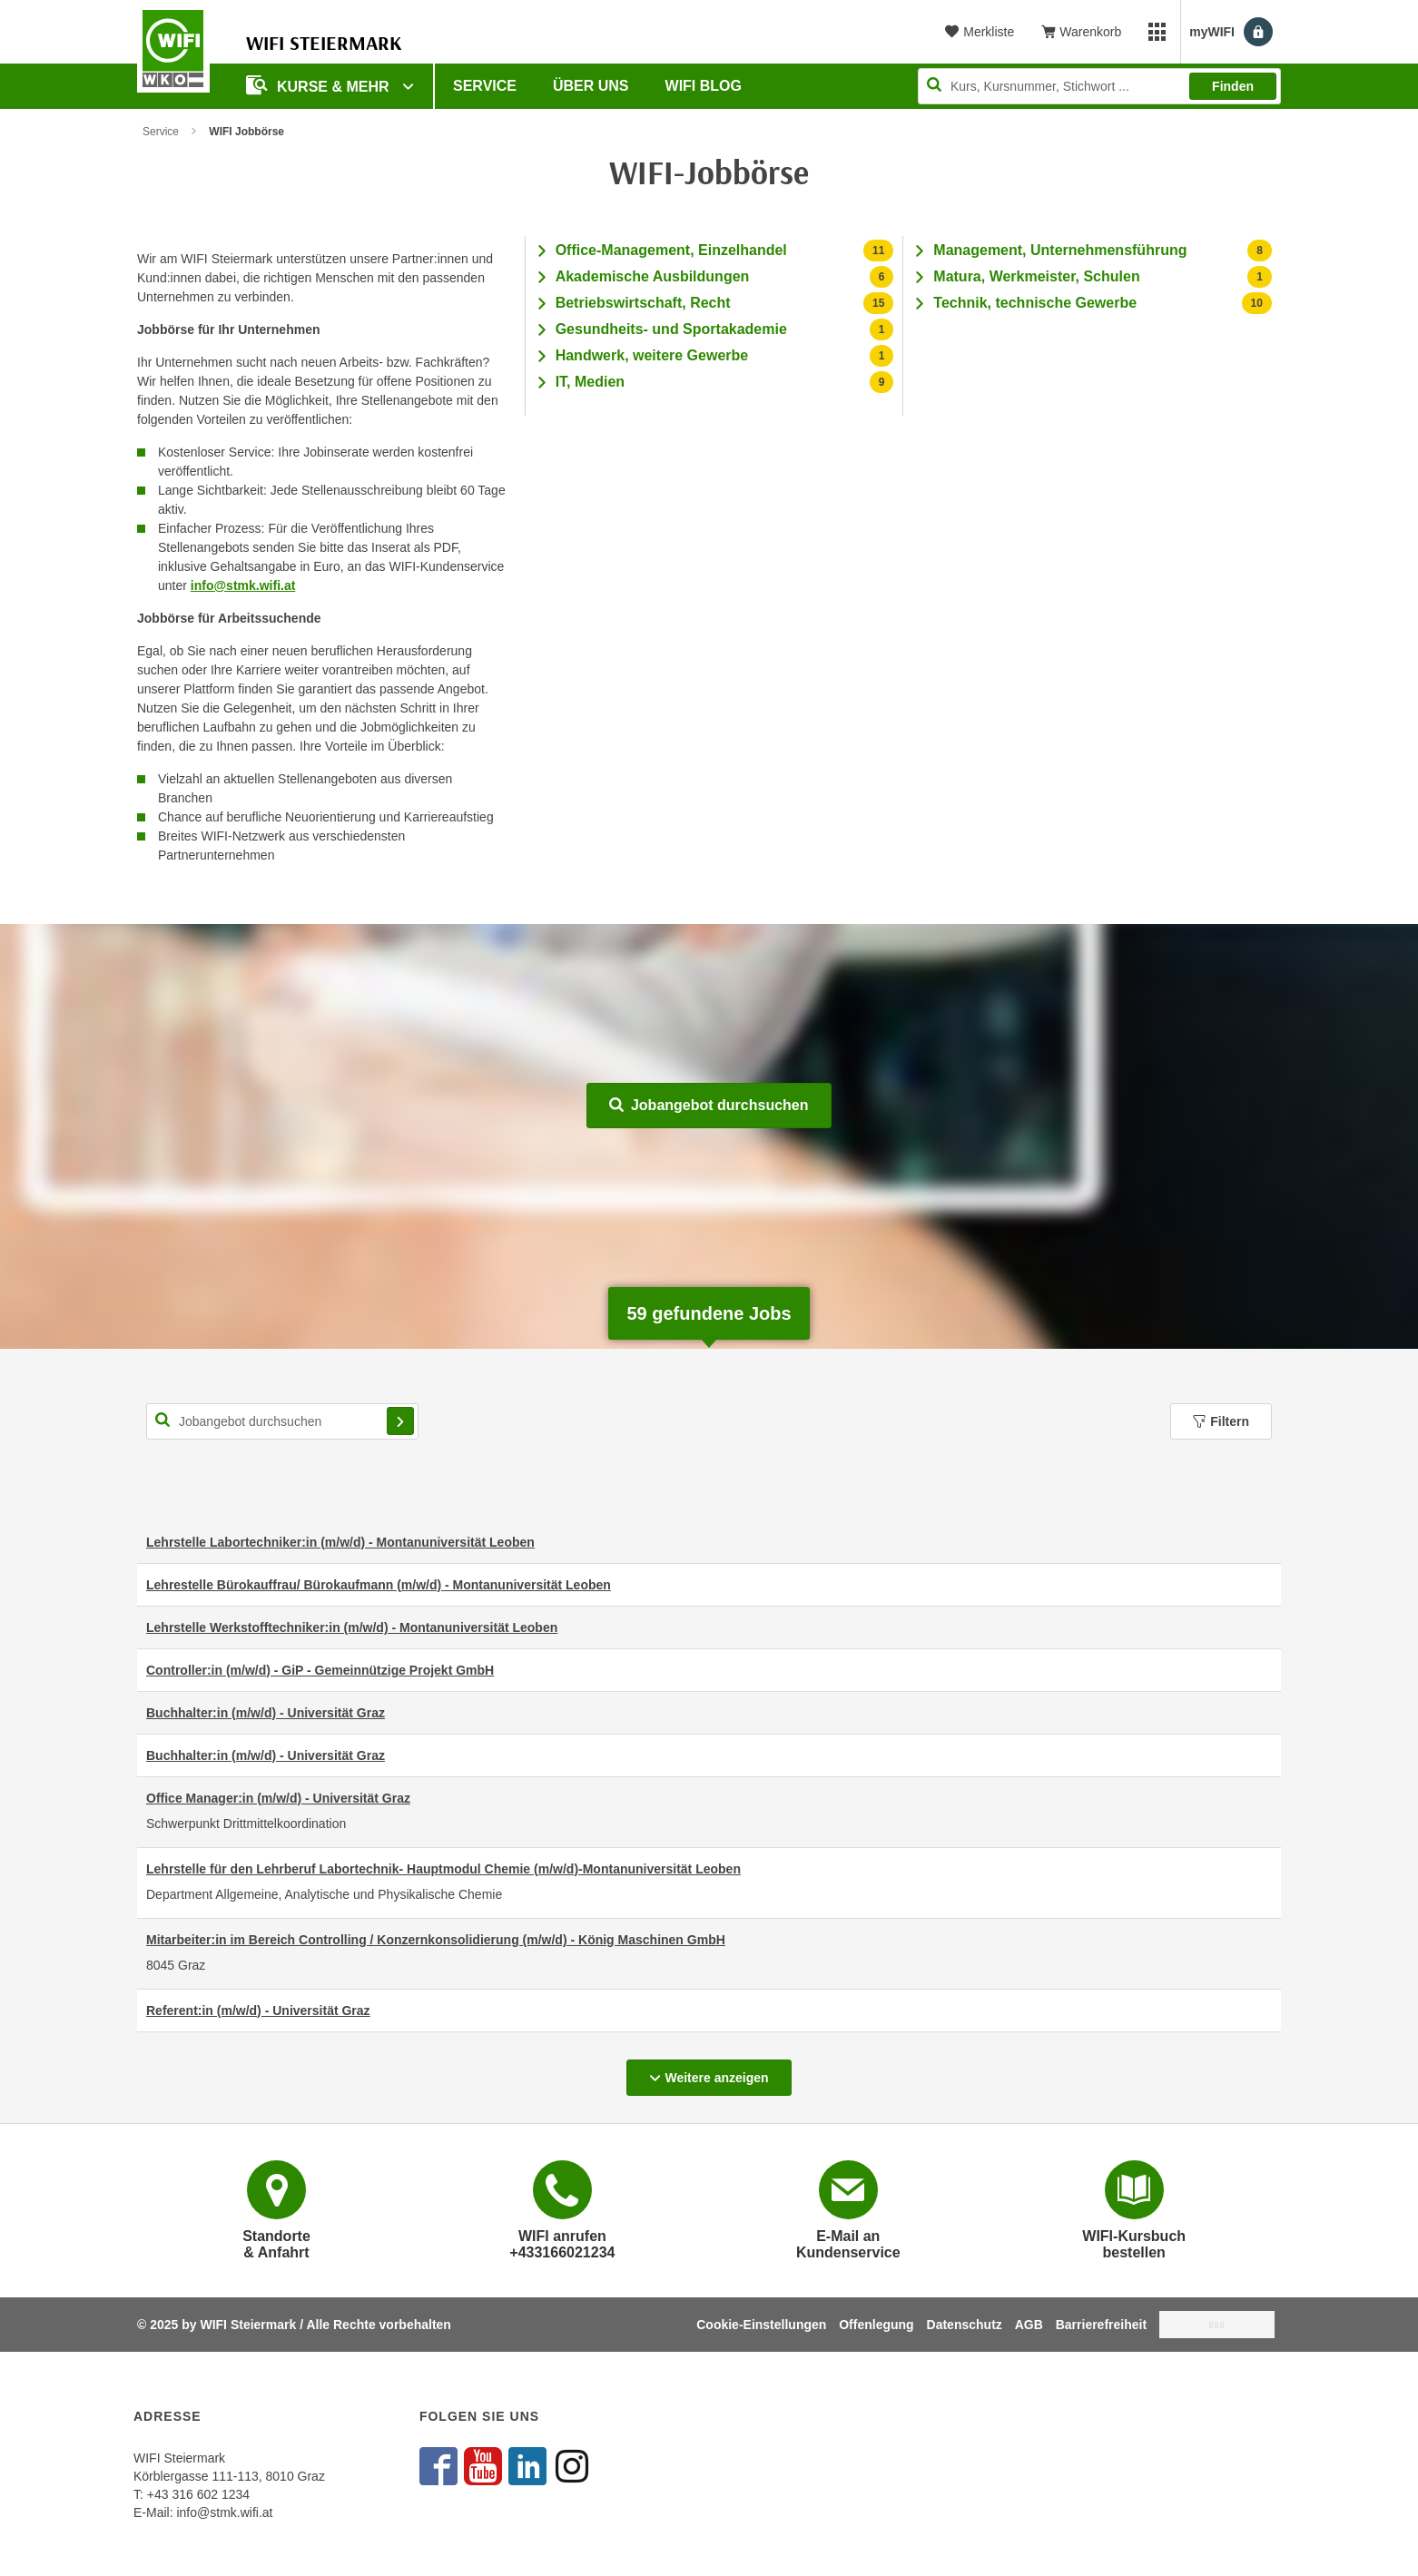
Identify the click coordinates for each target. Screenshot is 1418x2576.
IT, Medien (590, 381)
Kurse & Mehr (319, 85)
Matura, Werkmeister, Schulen (1036, 276)
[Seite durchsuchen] (1099, 86)
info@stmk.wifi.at (243, 585)
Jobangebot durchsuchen (708, 1105)
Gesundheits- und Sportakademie (671, 329)
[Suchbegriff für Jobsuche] (282, 1421)
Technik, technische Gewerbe (1035, 302)
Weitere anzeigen (720, 2072)
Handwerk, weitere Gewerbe (652, 355)
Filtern (1221, 1421)
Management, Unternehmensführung (1060, 250)
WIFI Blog (703, 85)
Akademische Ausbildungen (653, 276)
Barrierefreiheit (1101, 2324)
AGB (1029, 2324)
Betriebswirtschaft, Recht (643, 302)
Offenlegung (876, 2324)
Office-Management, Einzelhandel (671, 250)
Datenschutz (964, 2324)
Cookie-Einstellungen (761, 2324)
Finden (1233, 86)
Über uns (591, 85)
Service (485, 85)
